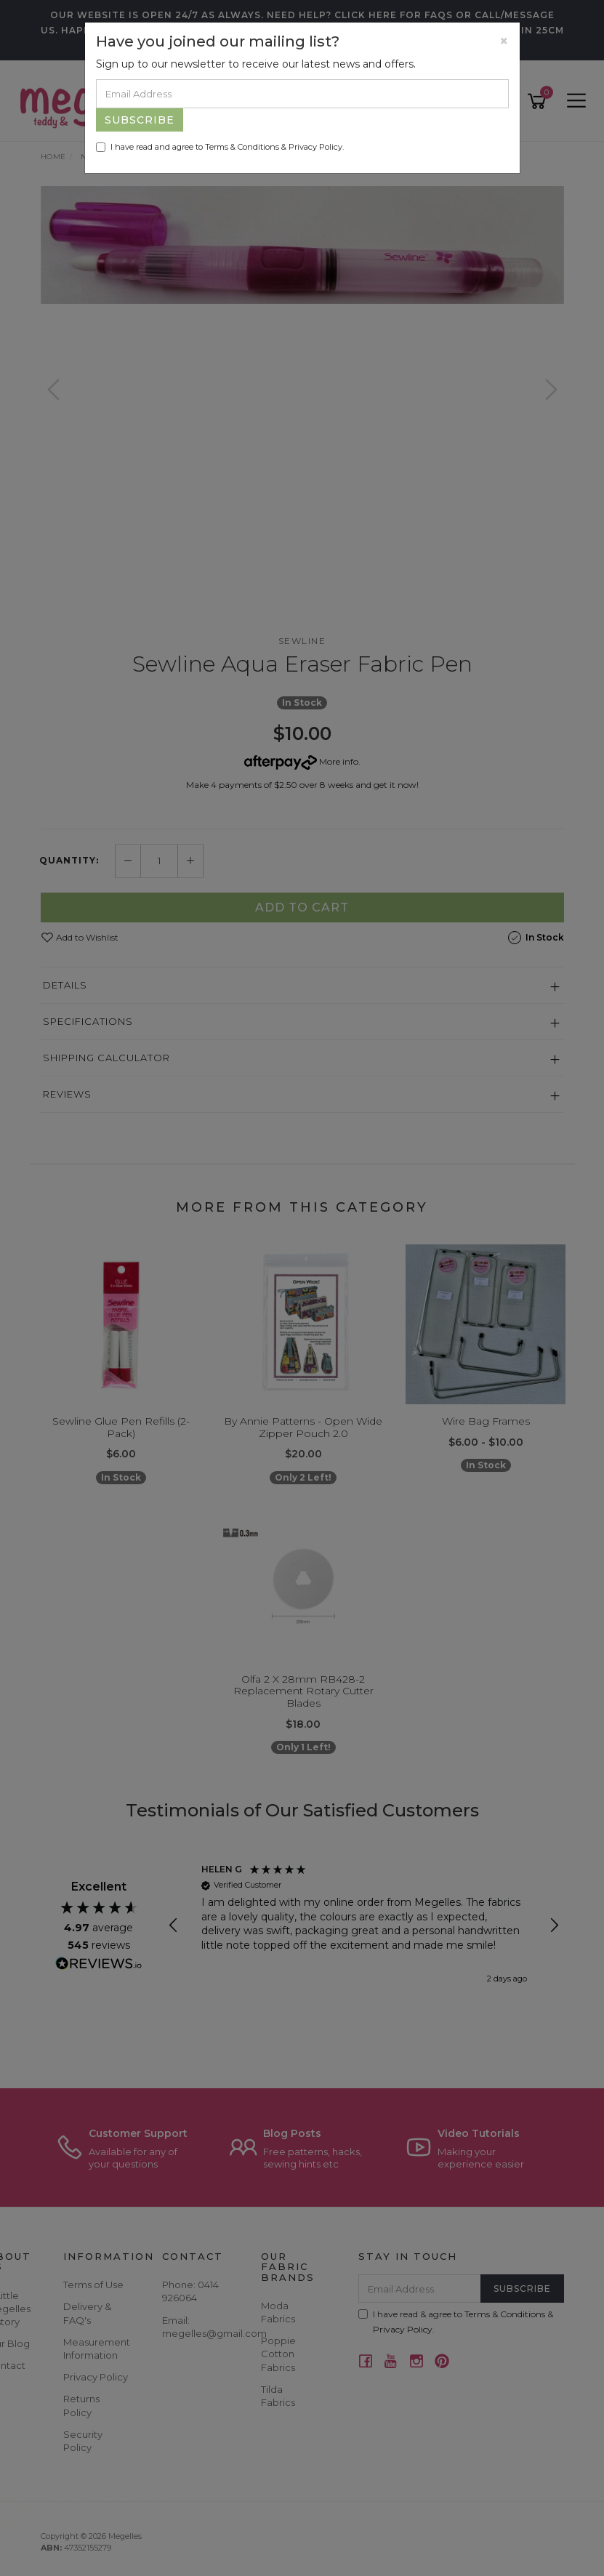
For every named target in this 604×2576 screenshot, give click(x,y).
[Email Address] (302, 93)
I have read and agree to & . (220, 147)
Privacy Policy (315, 147)
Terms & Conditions (242, 147)
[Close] (504, 41)
